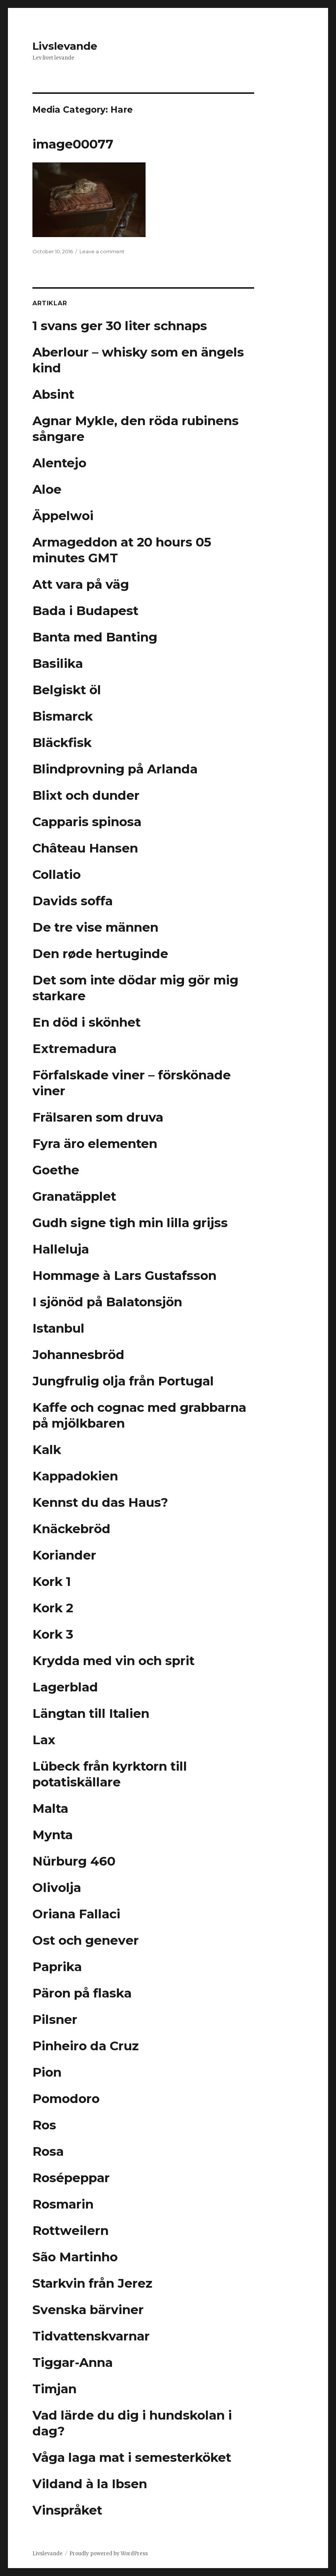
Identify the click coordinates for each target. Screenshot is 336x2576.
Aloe (46, 489)
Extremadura (74, 1048)
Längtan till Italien (90, 1713)
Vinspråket (67, 2510)
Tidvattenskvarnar (91, 2335)
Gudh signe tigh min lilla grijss (130, 1222)
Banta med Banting (94, 636)
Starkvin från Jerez (92, 2283)
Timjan (54, 2388)
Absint (53, 394)
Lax (43, 1739)
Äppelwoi (63, 515)
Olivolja (56, 1887)
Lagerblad (65, 1686)
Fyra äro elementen (94, 1143)
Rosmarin (63, 2204)
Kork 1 (51, 1581)
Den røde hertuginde (100, 953)
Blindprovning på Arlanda (115, 768)
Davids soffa (72, 900)
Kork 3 (52, 1634)
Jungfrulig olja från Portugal (123, 1380)
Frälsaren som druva (97, 1117)
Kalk (46, 1449)
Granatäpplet (74, 1196)
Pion (46, 2072)
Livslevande (64, 46)
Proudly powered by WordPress (108, 2553)
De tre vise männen (95, 927)
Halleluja (60, 1249)
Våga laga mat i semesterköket (131, 2457)
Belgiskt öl (66, 689)
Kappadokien (75, 1475)
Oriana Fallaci (76, 1913)
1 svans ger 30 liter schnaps (119, 325)
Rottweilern (70, 2230)
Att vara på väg (80, 584)
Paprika (57, 1966)
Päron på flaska (82, 1992)
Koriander (64, 1555)
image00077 (73, 144)
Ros (44, 2124)
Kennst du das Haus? (100, 1502)
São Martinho (75, 2256)
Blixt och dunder (86, 795)
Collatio (56, 874)
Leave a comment (102, 251)
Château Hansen (85, 848)
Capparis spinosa (86, 821)
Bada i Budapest (85, 610)
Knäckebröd (71, 1528)
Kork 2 (52, 1607)
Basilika (57, 663)
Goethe (55, 1169)
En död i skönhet (86, 1022)
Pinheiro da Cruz (85, 2045)
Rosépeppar (71, 2177)
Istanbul (58, 1328)
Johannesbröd (78, 1354)
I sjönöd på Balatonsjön (107, 1301)
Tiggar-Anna (72, 2362)
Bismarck (62, 716)
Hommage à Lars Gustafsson (124, 1275)
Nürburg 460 (73, 1861)
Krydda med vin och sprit (113, 1660)
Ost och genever (85, 1940)
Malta (50, 1808)
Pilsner (54, 2019)
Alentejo (59, 462)
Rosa (48, 2151)
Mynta (52, 1834)
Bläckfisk (62, 742)
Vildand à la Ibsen (89, 2483)
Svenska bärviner (88, 2309)
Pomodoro (66, 2098)
